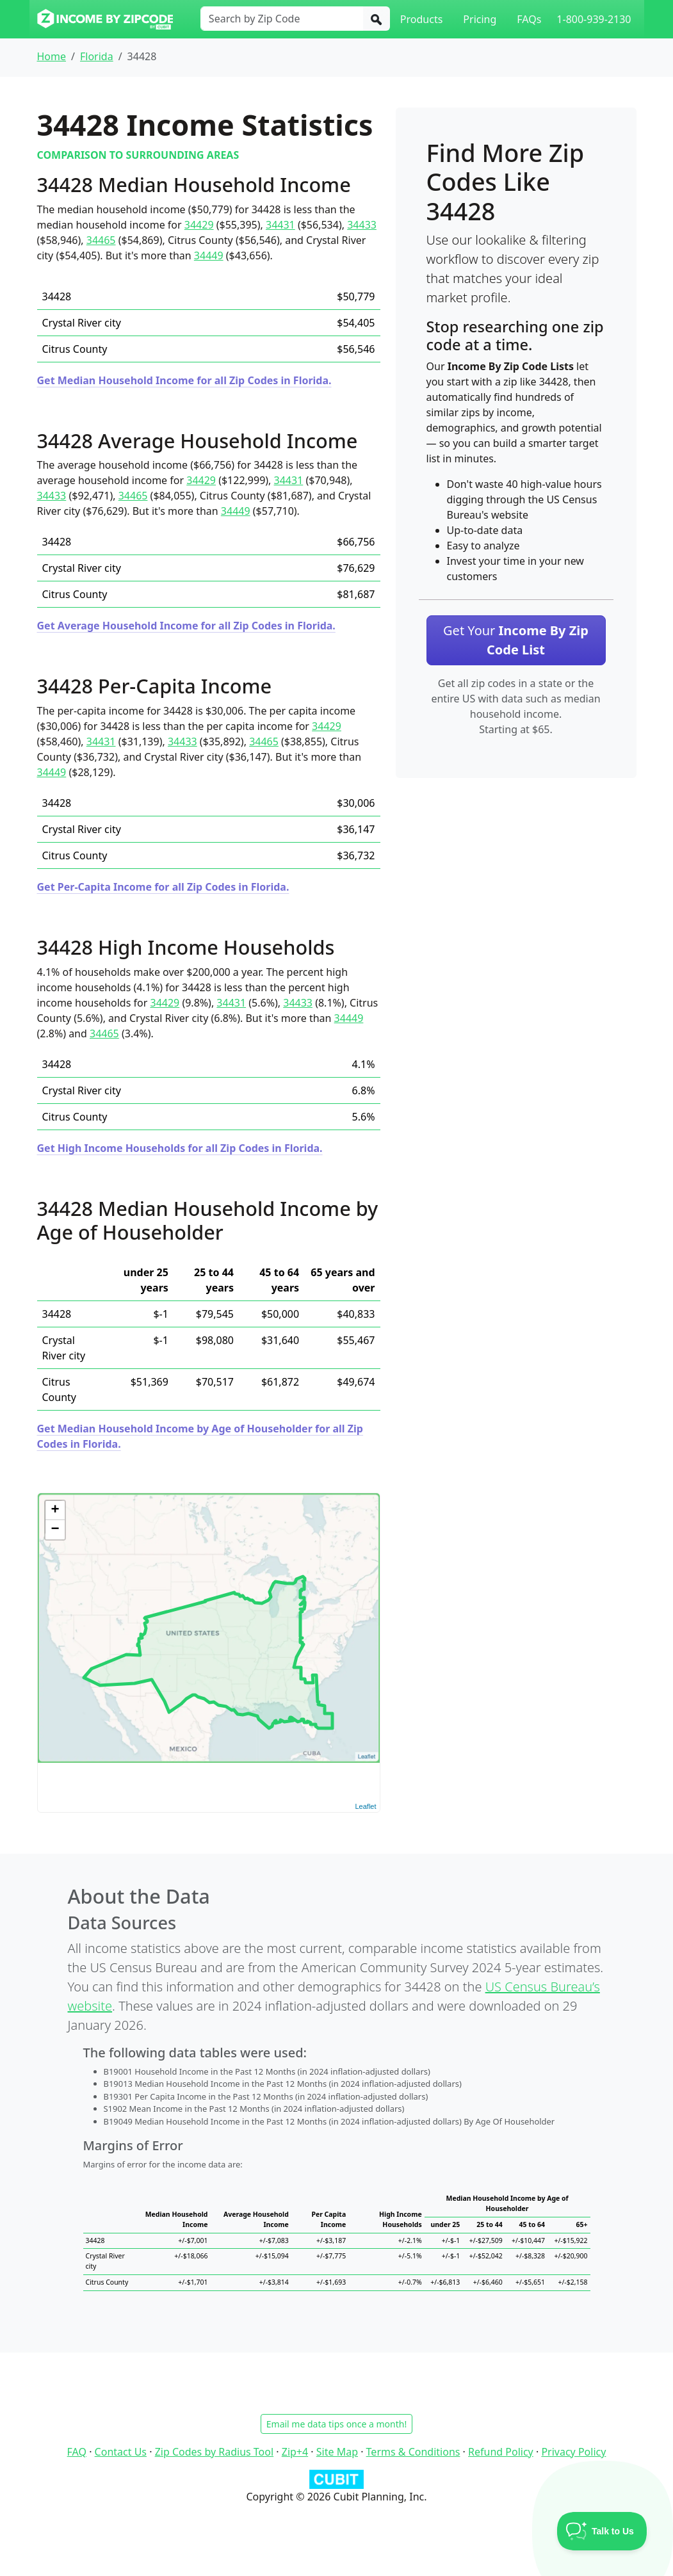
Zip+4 (295, 2452)
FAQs (529, 19)
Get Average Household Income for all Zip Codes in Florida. (186, 626)
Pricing (479, 19)
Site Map (337, 2452)
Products (421, 19)
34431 (280, 225)
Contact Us (121, 2452)
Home (52, 56)
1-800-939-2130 (593, 19)
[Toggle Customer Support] (602, 2531)
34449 (208, 255)
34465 (101, 240)
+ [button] (55, 1510)
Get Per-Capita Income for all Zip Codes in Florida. (163, 887)
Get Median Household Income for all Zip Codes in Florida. (184, 380)
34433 (362, 225)
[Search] (376, 18)
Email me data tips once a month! (336, 2424)
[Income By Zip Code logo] (105, 19)
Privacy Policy (573, 2452)
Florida (96, 56)
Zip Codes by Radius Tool (214, 2452)
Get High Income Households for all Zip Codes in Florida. (180, 1148)
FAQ (76, 2452)
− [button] (55, 1529)
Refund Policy (500, 2452)
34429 (199, 225)
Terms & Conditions (413, 2452)
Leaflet (365, 1806)
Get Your (515, 640)
